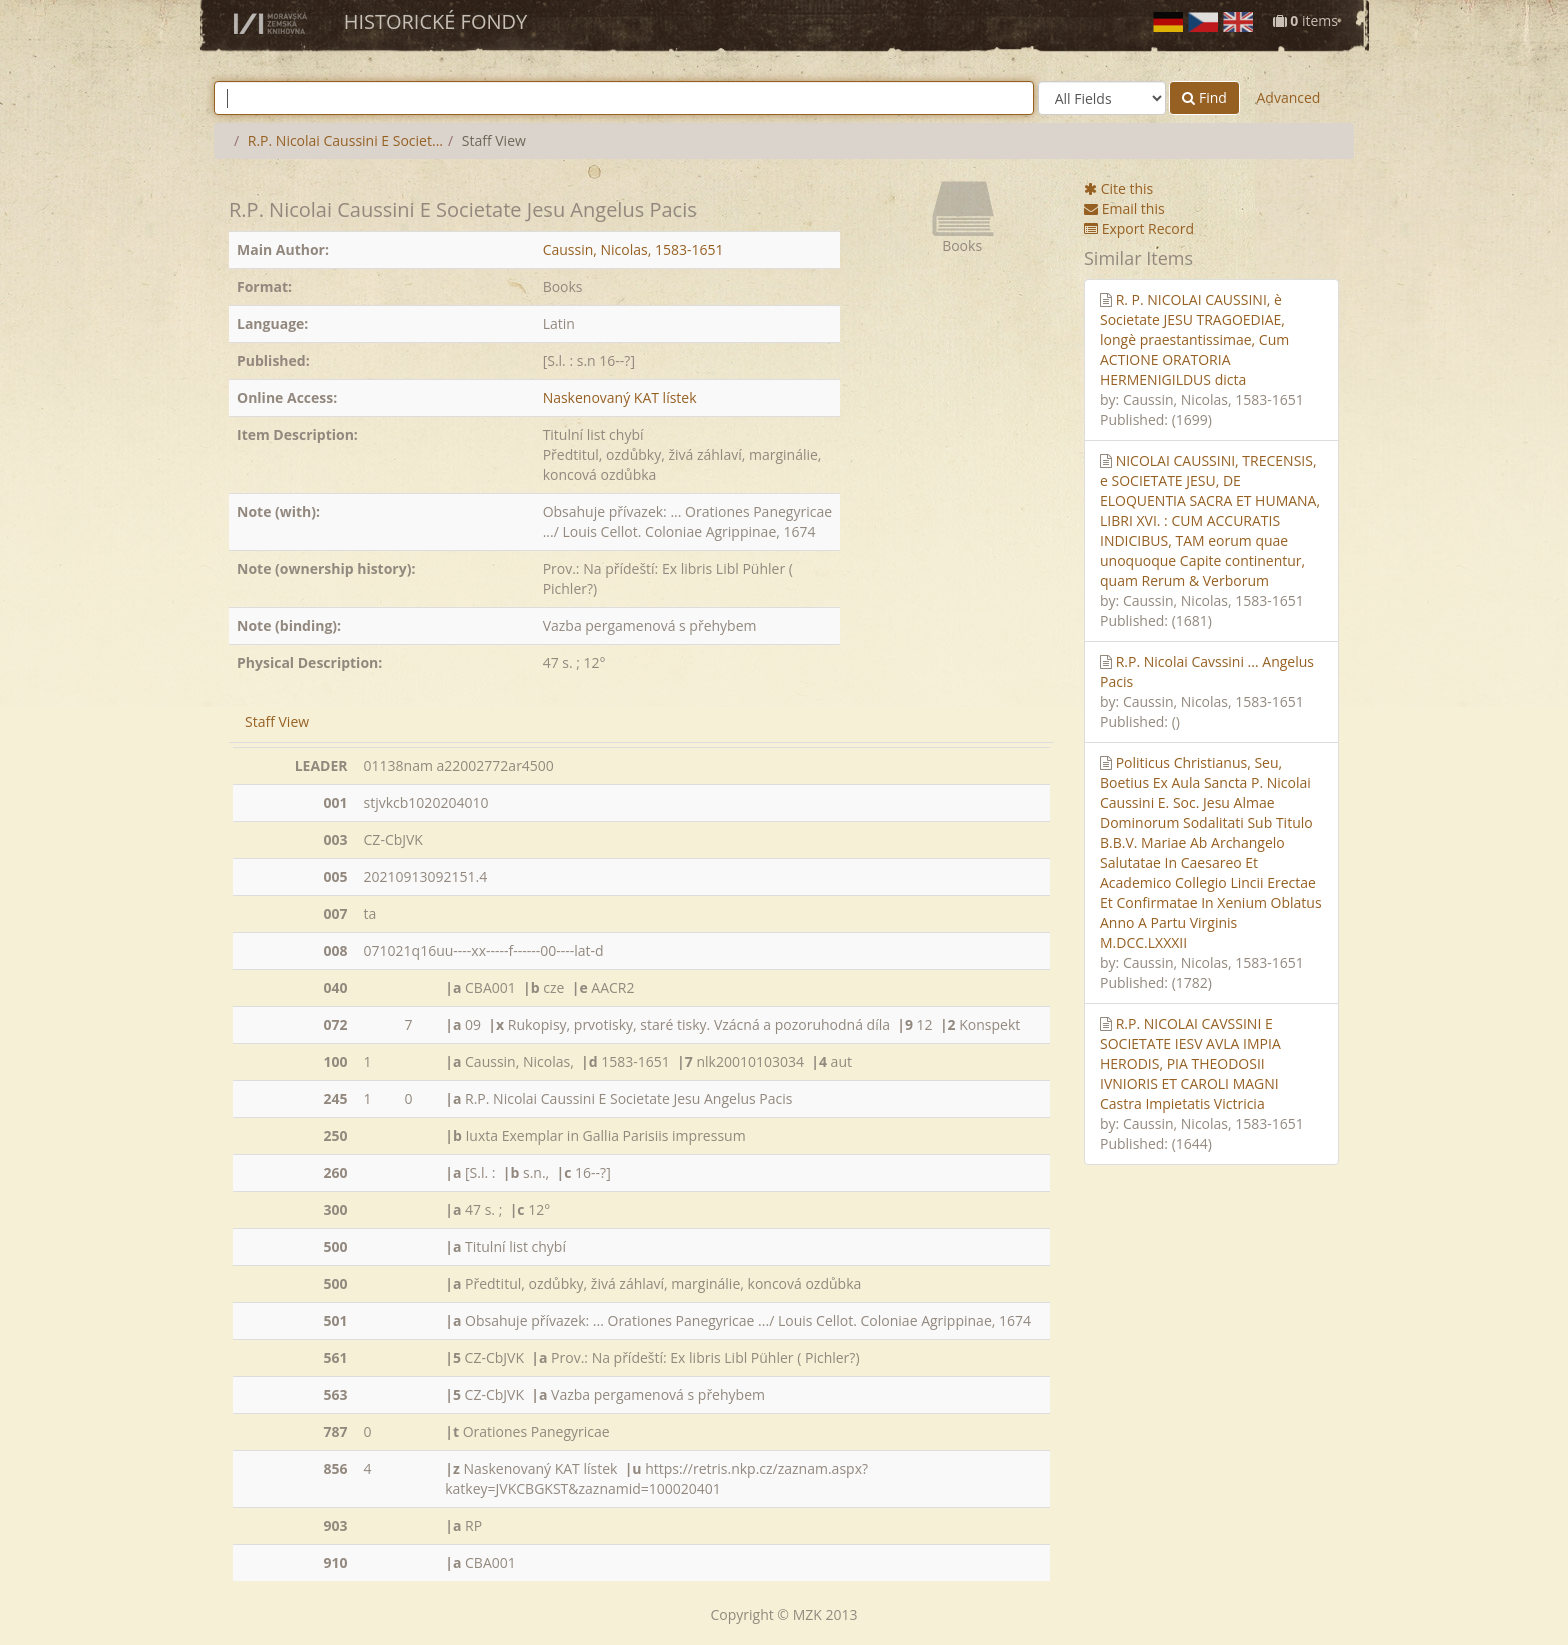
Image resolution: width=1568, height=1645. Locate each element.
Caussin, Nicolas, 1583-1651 (633, 249)
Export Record (1139, 228)
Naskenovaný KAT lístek (620, 397)
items (1305, 20)
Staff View (277, 721)
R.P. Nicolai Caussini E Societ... (345, 140)
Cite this (1118, 188)
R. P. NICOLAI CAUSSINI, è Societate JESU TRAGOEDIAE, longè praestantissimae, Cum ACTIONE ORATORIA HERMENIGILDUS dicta (1194, 339)
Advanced (1288, 97)
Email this (1124, 208)
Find (1204, 97)
